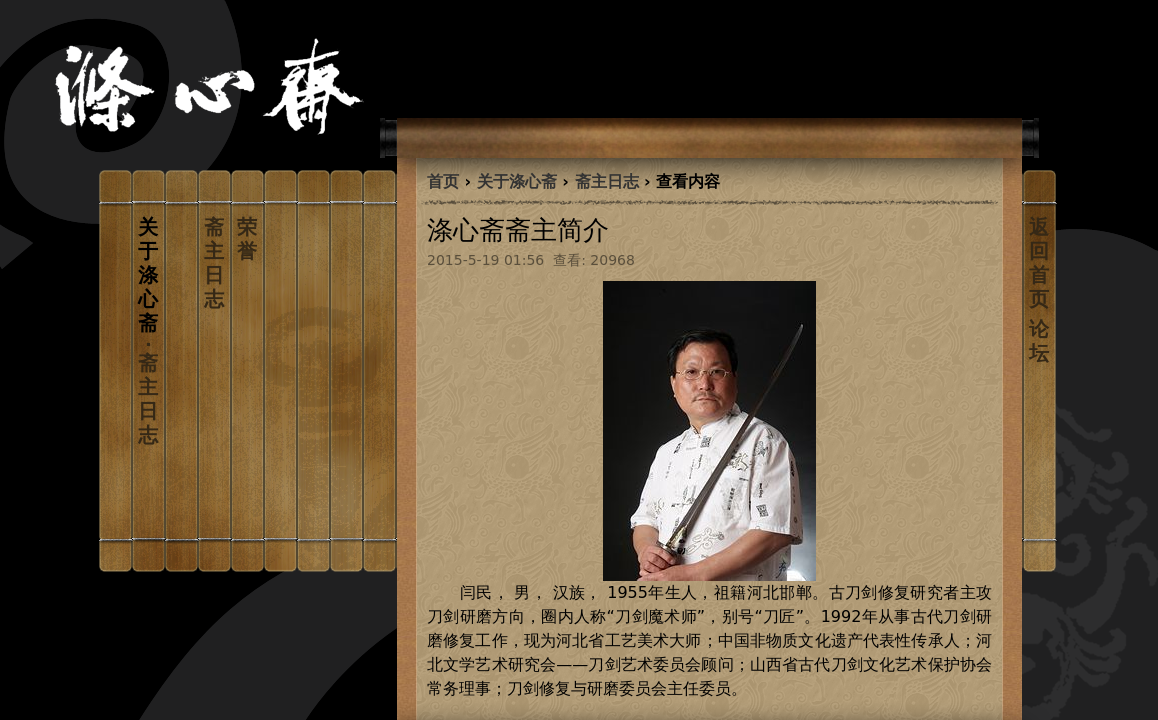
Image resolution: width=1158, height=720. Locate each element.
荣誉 (247, 239)
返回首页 (1039, 263)
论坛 (1039, 341)
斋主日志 (214, 263)
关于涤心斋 (517, 181)
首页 (443, 181)
